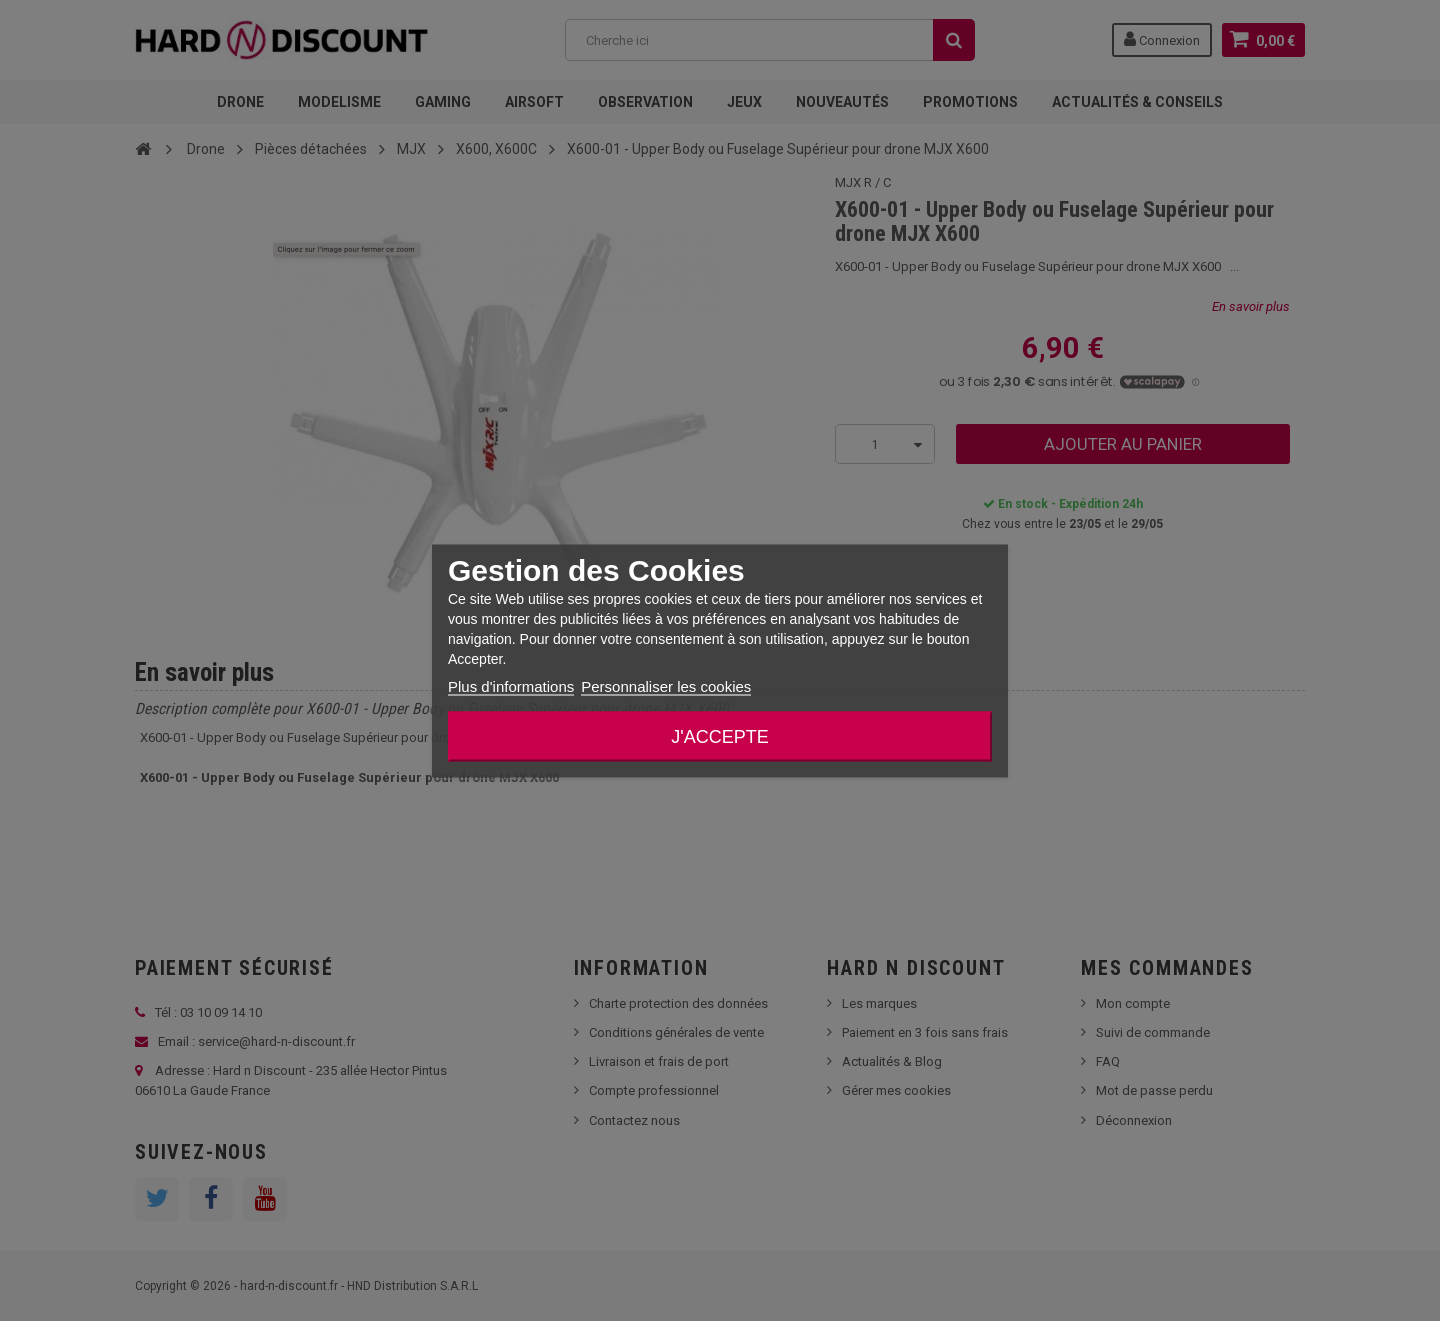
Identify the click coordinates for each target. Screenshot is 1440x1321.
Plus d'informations (511, 685)
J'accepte (719, 736)
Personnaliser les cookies (666, 685)
